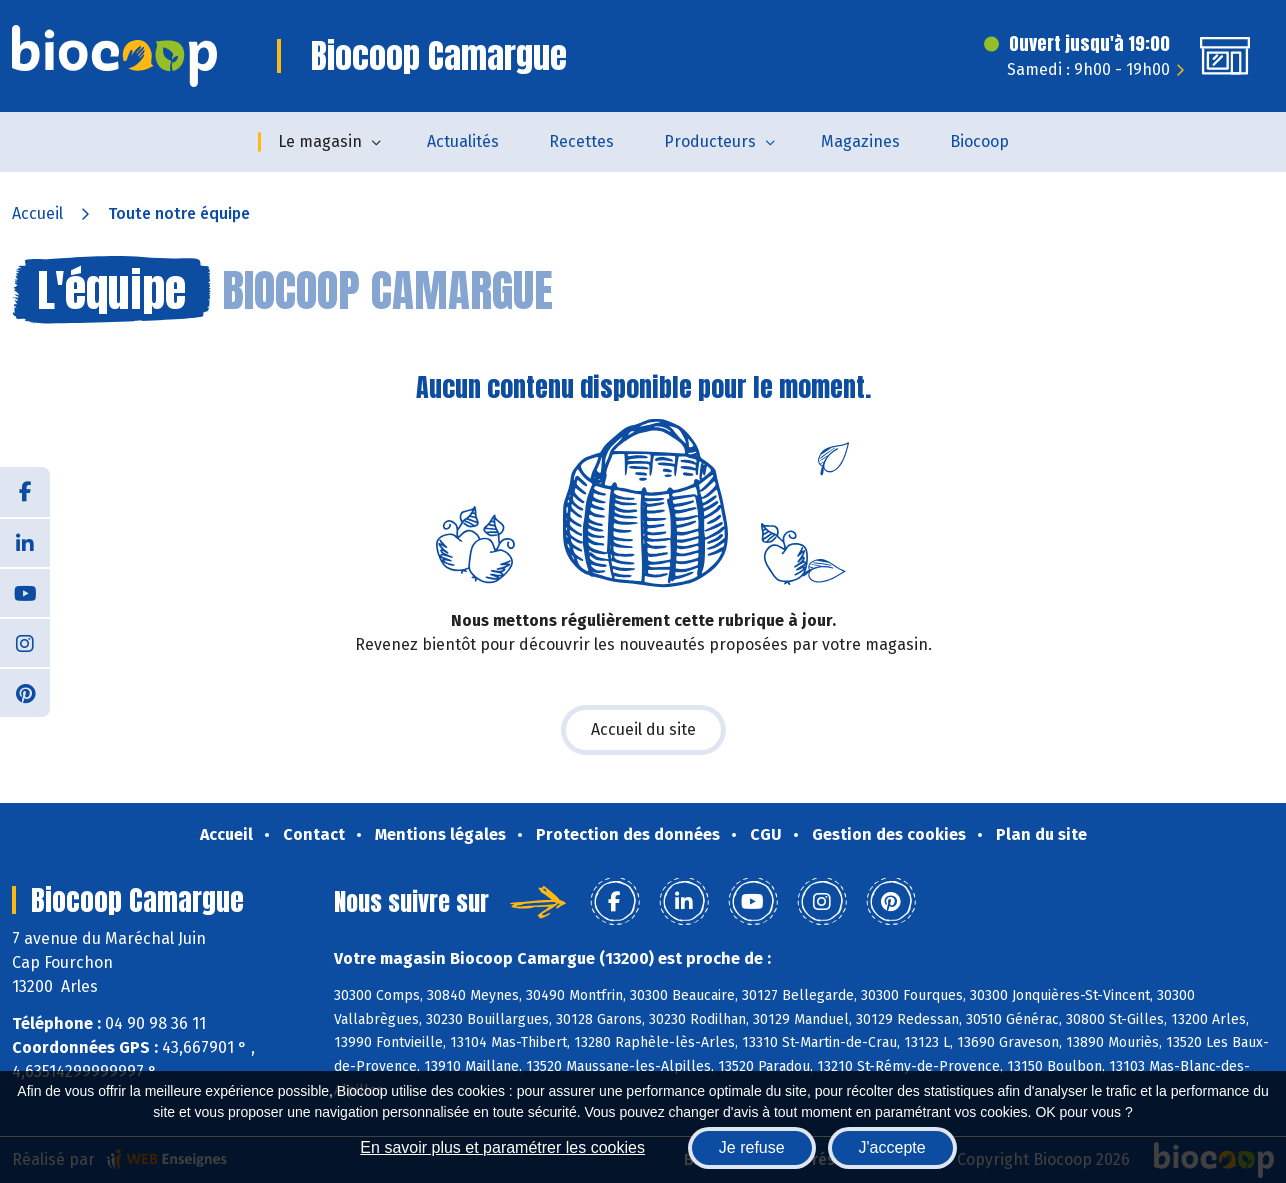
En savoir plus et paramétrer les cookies (502, 1147)
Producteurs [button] (710, 141)
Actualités (463, 141)
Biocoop (979, 141)
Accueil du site (643, 729)
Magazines (860, 141)
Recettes (581, 141)
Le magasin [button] (320, 141)
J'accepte (892, 1147)
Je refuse (752, 1147)
